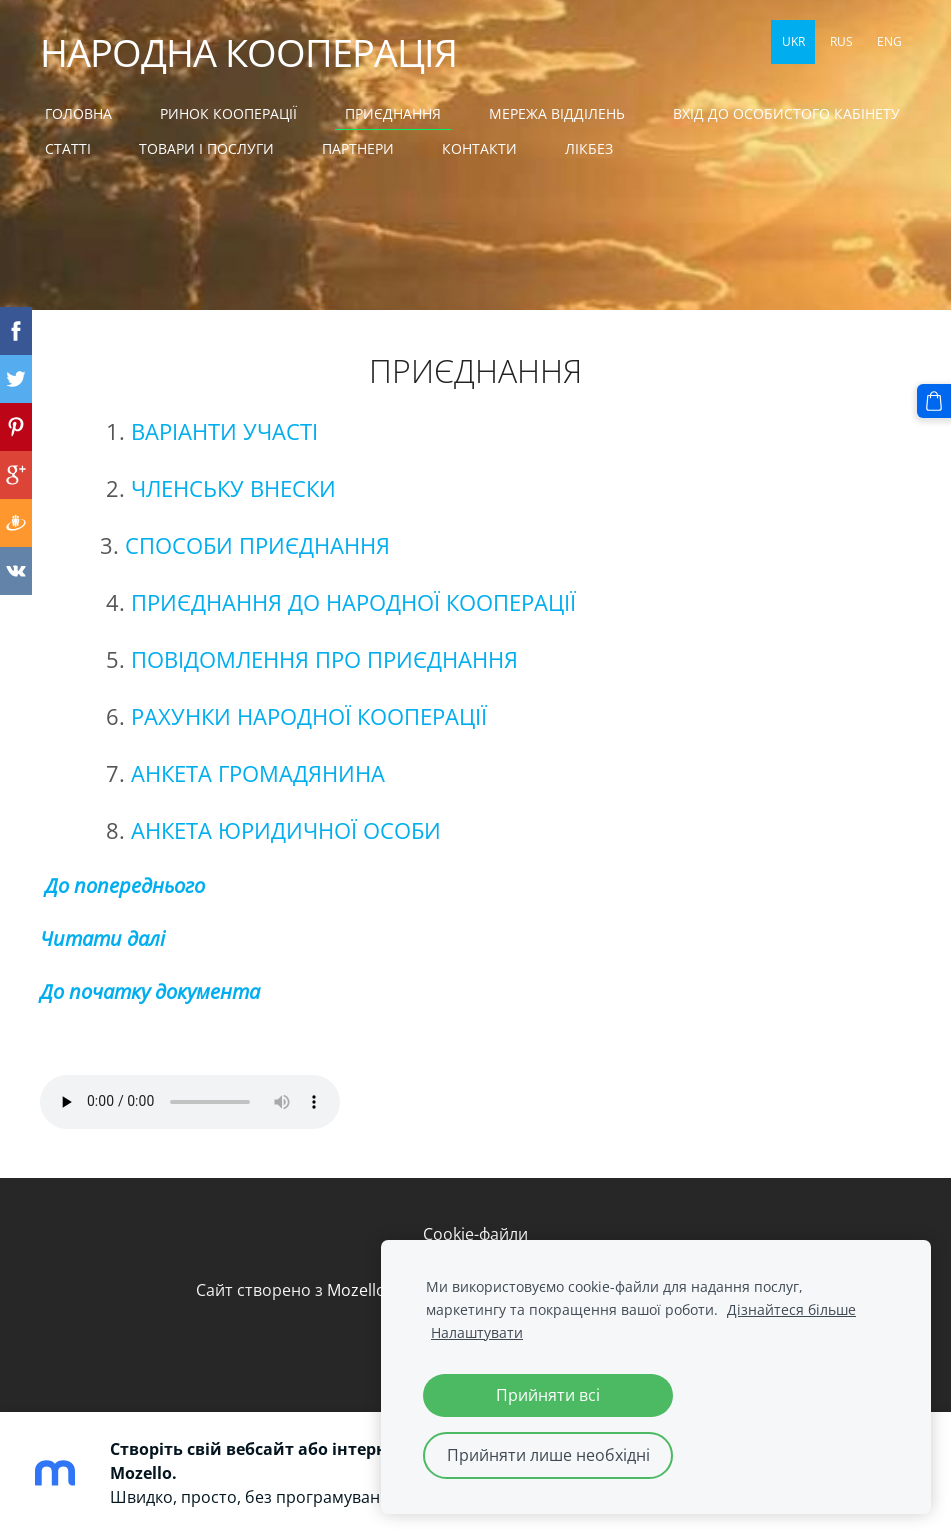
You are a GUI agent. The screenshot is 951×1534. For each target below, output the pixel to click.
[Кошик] (934, 401)
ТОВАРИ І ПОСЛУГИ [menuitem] (206, 148)
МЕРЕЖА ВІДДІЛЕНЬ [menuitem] (557, 113)
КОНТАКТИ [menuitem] (479, 148)
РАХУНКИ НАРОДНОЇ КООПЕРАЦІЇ (312, 716)
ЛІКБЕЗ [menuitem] (589, 148)
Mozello (356, 1290)
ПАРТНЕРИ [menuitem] (358, 148)
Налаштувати (477, 1332)
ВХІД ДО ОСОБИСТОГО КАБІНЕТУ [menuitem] (786, 113)
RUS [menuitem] (841, 41)
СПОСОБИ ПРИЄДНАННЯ (257, 545)
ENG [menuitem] (889, 41)
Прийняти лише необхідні (548, 1455)
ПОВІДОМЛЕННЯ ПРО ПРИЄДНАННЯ (324, 659)
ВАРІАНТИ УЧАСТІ (224, 431)
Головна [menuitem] (78, 113)
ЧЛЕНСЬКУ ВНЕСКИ (233, 488)
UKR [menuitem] (793, 41)
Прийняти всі (548, 1395)
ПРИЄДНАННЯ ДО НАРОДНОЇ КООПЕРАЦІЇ (353, 602)
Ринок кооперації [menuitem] (228, 113)
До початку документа (150, 991)
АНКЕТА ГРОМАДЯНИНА (258, 773)
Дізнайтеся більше (791, 1309)
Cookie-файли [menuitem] (475, 1234)
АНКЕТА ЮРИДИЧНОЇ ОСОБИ (286, 830)
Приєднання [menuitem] (393, 113)
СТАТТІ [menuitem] (68, 148)
